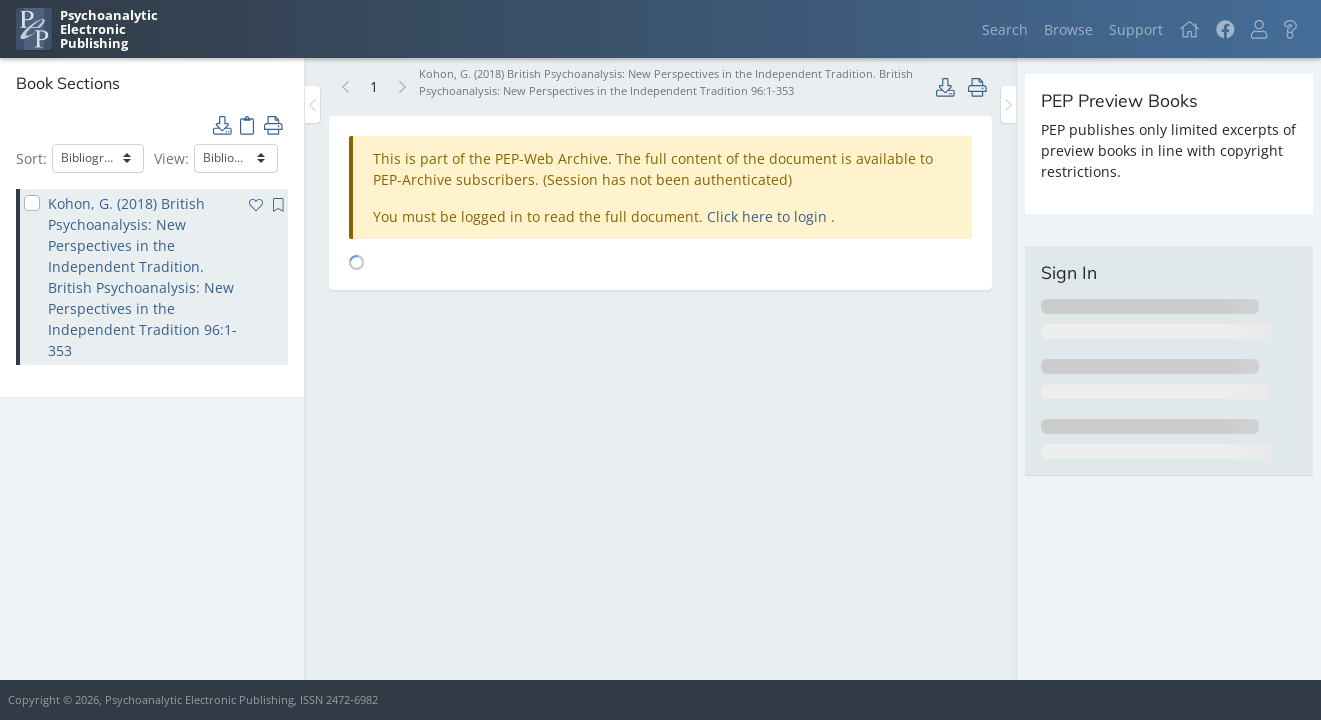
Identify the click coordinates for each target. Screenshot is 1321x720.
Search (1005, 29)
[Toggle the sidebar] (312, 104)
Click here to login (769, 216)
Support (1136, 29)
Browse (1068, 29)
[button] (1259, 29)
